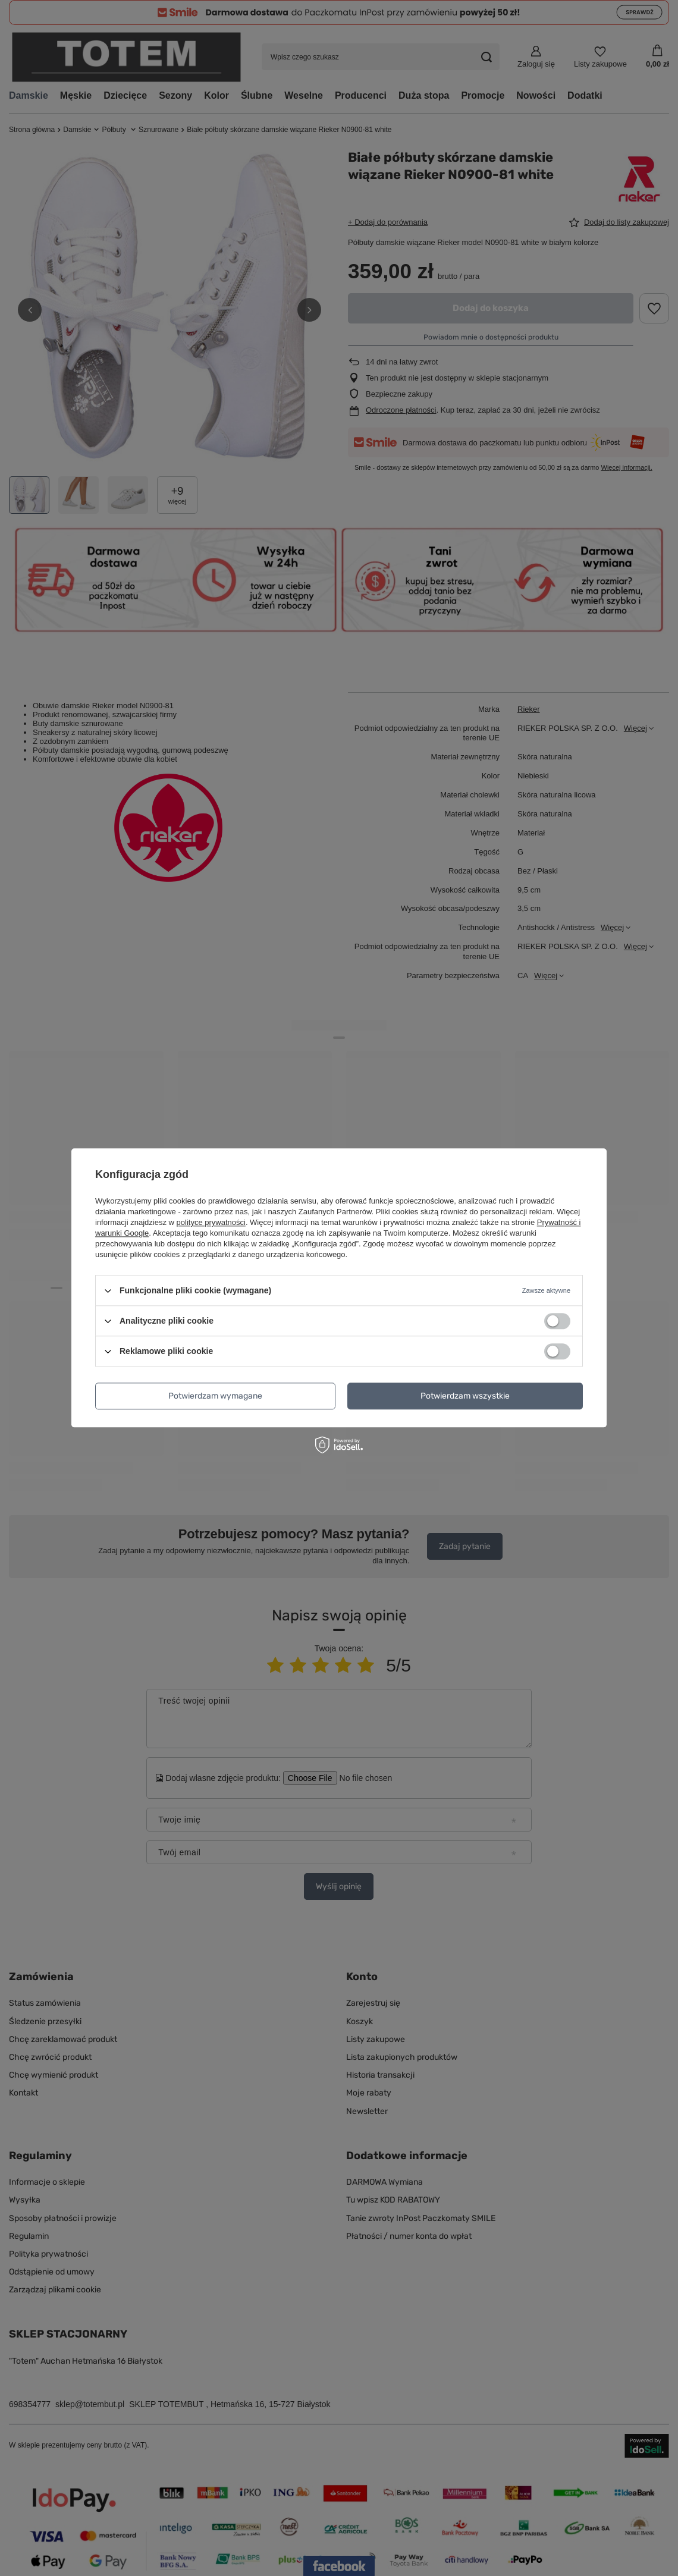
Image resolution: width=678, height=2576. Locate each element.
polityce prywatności (211, 1222)
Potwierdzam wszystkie (465, 1396)
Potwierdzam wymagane (215, 1396)
